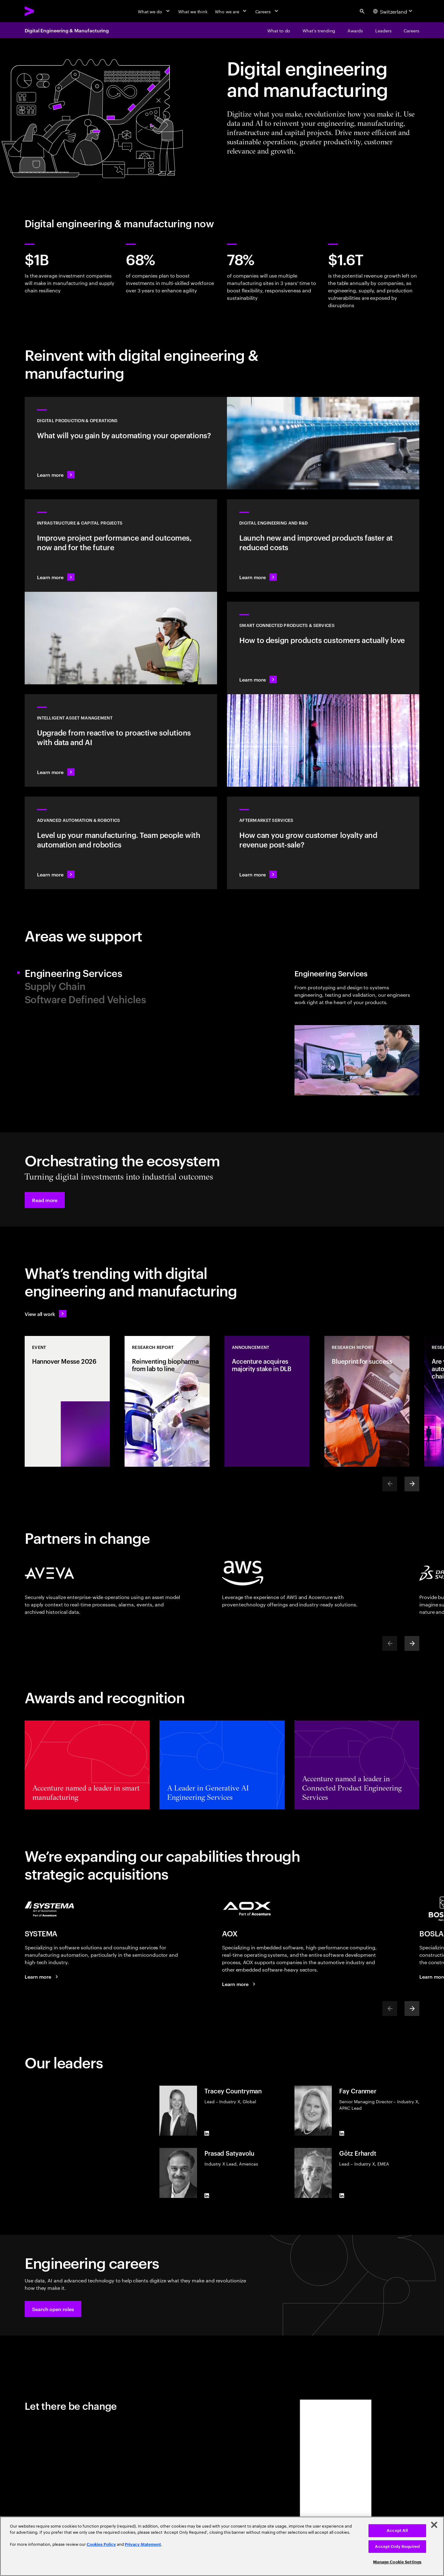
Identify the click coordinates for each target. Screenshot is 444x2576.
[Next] (412, 1484)
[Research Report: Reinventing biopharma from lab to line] (167, 1401)
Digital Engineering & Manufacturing (67, 30)
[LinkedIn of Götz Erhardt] (341, 2195)
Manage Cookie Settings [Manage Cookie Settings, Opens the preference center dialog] (397, 2562)
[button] (45, 1200)
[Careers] (267, 11)
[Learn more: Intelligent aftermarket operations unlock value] (323, 843)
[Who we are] (231, 11)
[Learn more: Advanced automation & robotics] (121, 843)
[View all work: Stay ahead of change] (45, 1313)
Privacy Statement (143, 2544)
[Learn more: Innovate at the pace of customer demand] (323, 545)
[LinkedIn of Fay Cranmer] (341, 2133)
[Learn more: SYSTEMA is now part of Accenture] (42, 1976)
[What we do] (154, 11)
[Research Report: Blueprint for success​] (366, 1401)
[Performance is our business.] (239, 1983)
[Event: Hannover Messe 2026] (67, 1401)
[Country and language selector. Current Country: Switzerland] (393, 11)
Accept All (397, 2531)
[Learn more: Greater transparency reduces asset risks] (121, 740)
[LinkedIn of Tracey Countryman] (206, 2133)
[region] (222, 2546)
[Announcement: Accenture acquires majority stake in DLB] (267, 1401)
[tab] (121, 973)
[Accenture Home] (43, 11)
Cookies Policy (101, 2544)
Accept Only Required (397, 2547)
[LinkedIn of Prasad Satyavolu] (206, 2195)
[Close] (434, 2525)
